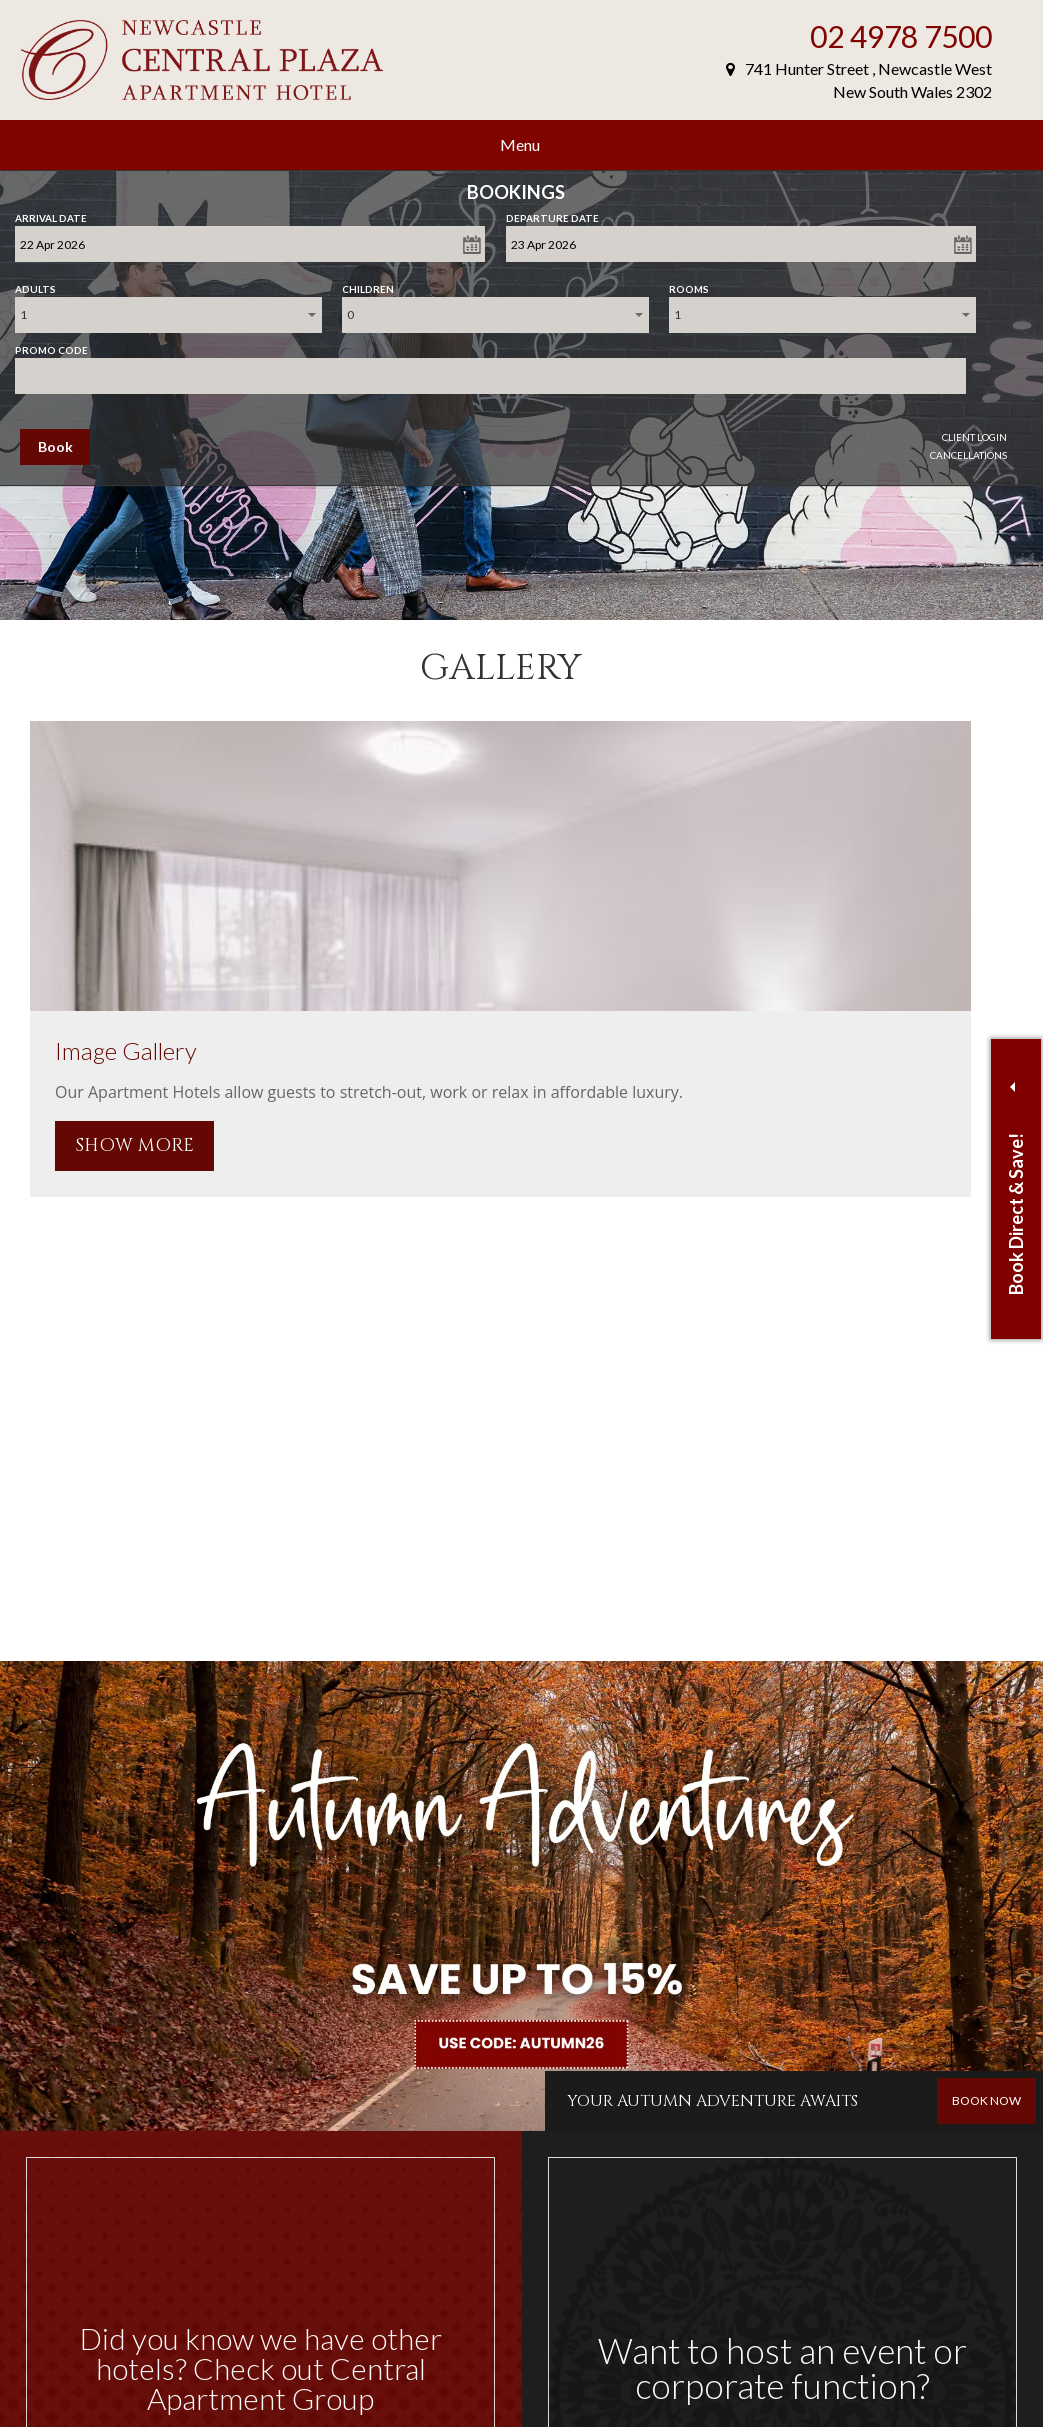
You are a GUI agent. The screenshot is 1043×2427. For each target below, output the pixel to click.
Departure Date (552, 214)
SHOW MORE (134, 1145)
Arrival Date (51, 214)
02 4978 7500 (901, 36)
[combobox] (168, 315)
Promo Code (51, 346)
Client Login (974, 437)
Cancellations (968, 455)
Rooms (689, 285)
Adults (35, 285)
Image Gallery (126, 1050)
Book (55, 446)
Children (368, 285)
